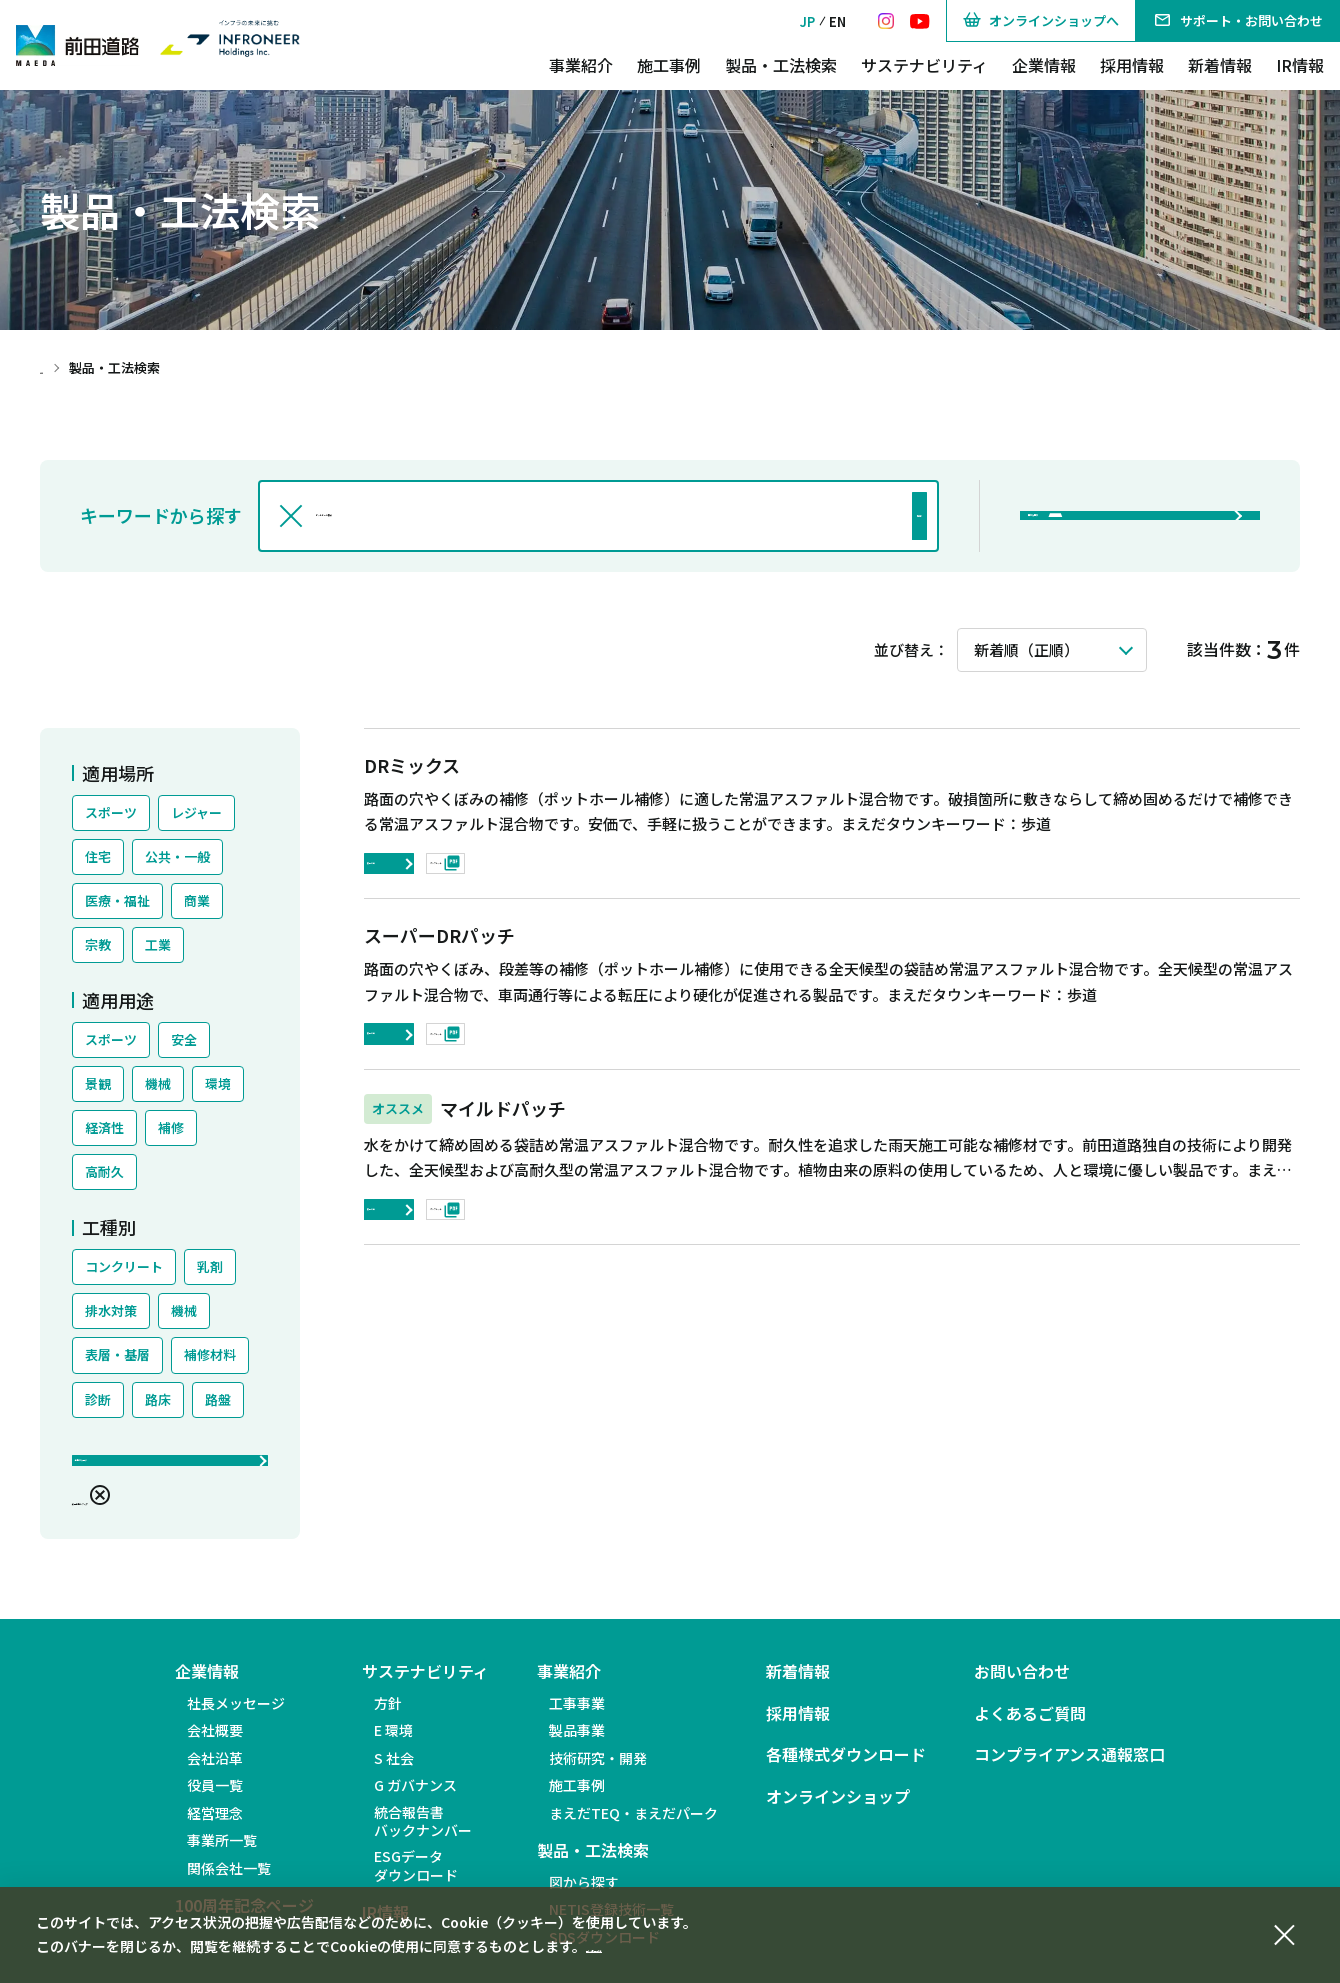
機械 (158, 1083)
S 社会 (394, 1772)
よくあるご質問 (1030, 1727)
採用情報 (1132, 65)
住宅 (98, 856)
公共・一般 (177, 856)
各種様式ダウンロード (846, 1769)
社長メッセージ (236, 1717)
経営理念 (215, 1827)
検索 (867, 516)
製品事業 (577, 1745)
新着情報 (1220, 65)
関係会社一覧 (229, 1882)
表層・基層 (117, 1354)
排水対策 (111, 1310)
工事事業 (577, 1717)
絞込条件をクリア (144, 1510)
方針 (388, 1717)
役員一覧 (215, 1800)
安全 (184, 1039)
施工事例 (669, 65)
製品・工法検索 (781, 65)
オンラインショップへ (1041, 21)
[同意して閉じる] (1284, 1932)
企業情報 (1044, 65)
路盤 (218, 1399)
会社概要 (215, 1745)
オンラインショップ (838, 1810)
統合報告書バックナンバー (423, 1835)
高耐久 (104, 1171)
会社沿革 (215, 1772)
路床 (158, 1399)
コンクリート (124, 1266)
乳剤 (210, 1266)
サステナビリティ (924, 65)
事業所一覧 (222, 1855)
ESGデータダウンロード (416, 1880)
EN (837, 21)
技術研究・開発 (598, 1772)
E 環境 (393, 1745)
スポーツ (111, 812)
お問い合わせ (1022, 1686)
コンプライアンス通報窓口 (1069, 1769)
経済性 (104, 1127)
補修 (171, 1127)
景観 (98, 1083)
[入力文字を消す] (291, 516)
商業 (197, 900)
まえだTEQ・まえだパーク (633, 1827)
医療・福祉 (117, 900)
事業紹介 (581, 65)
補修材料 (210, 1354)
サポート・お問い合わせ (1238, 21)
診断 (98, 1399)
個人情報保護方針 (642, 1946)
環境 (218, 1083)
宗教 (98, 944)
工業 (158, 944)
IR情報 (1300, 65)
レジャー (196, 812)
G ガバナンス (415, 1800)
